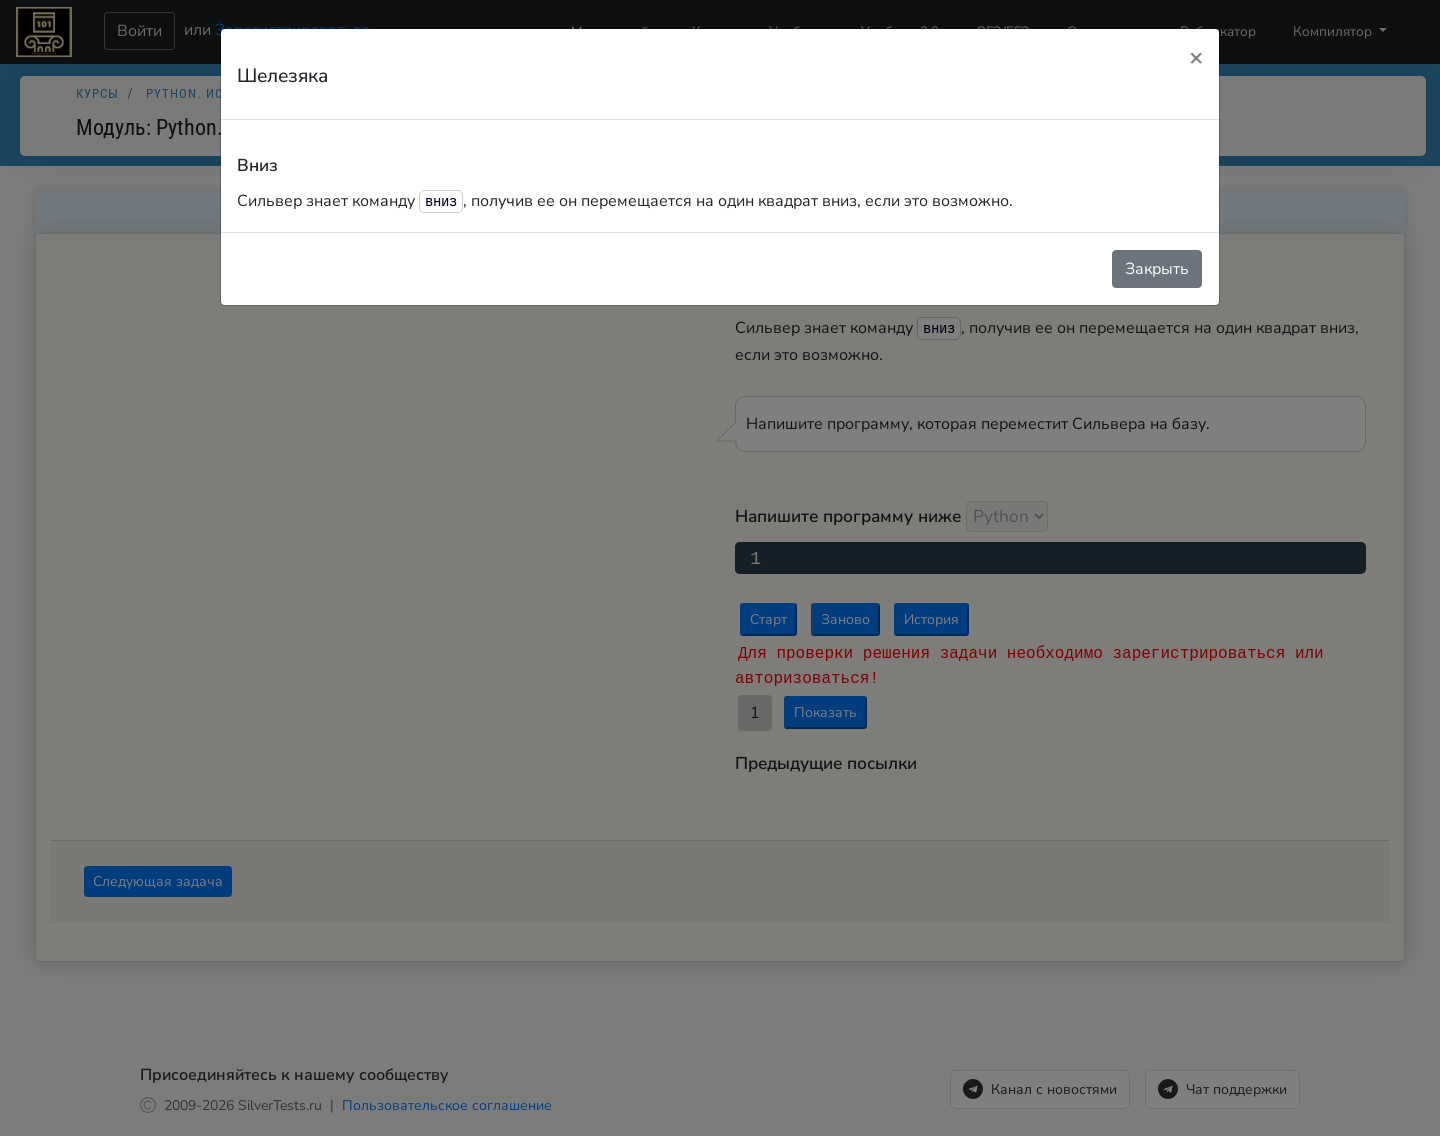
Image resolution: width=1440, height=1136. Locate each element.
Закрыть (1157, 269)
